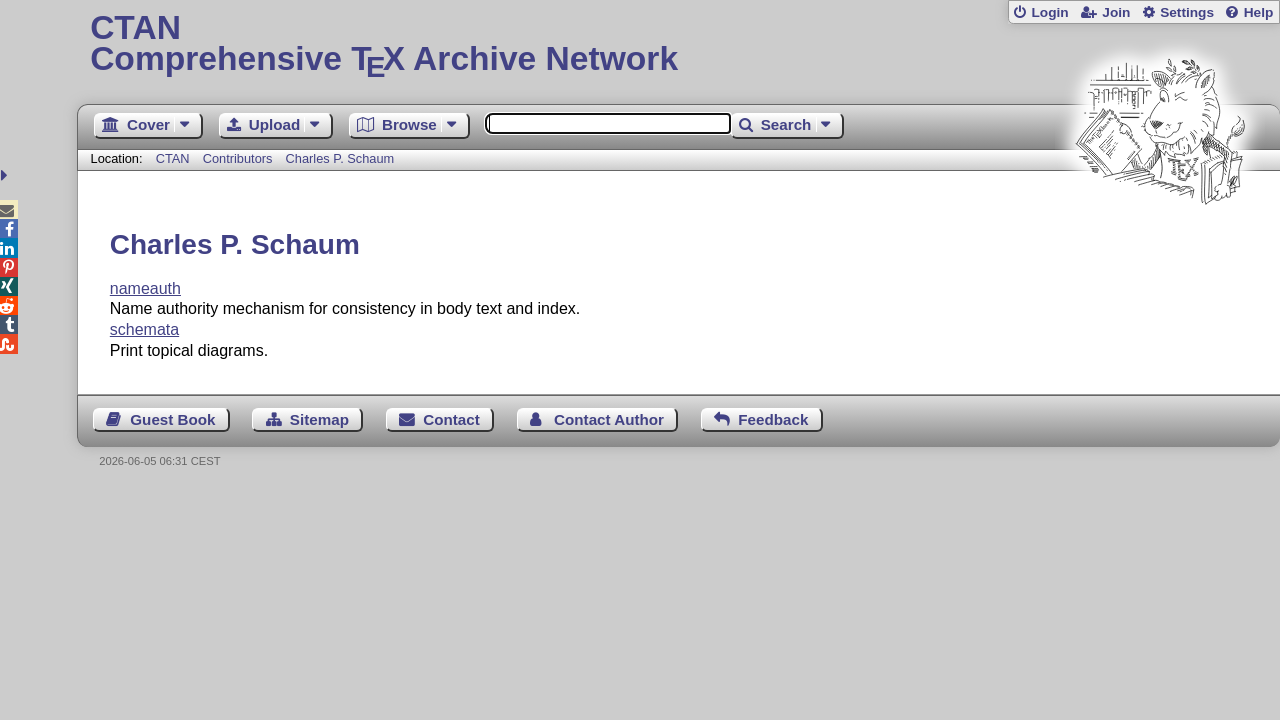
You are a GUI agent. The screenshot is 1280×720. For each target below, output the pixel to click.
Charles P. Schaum (340, 158)
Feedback (773, 419)
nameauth (145, 288)
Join (1116, 12)
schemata (144, 329)
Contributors (238, 158)
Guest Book (172, 419)
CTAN (173, 158)
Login (1049, 12)
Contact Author (609, 419)
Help (1259, 12)
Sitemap (319, 419)
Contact (451, 419)
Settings (1187, 12)
